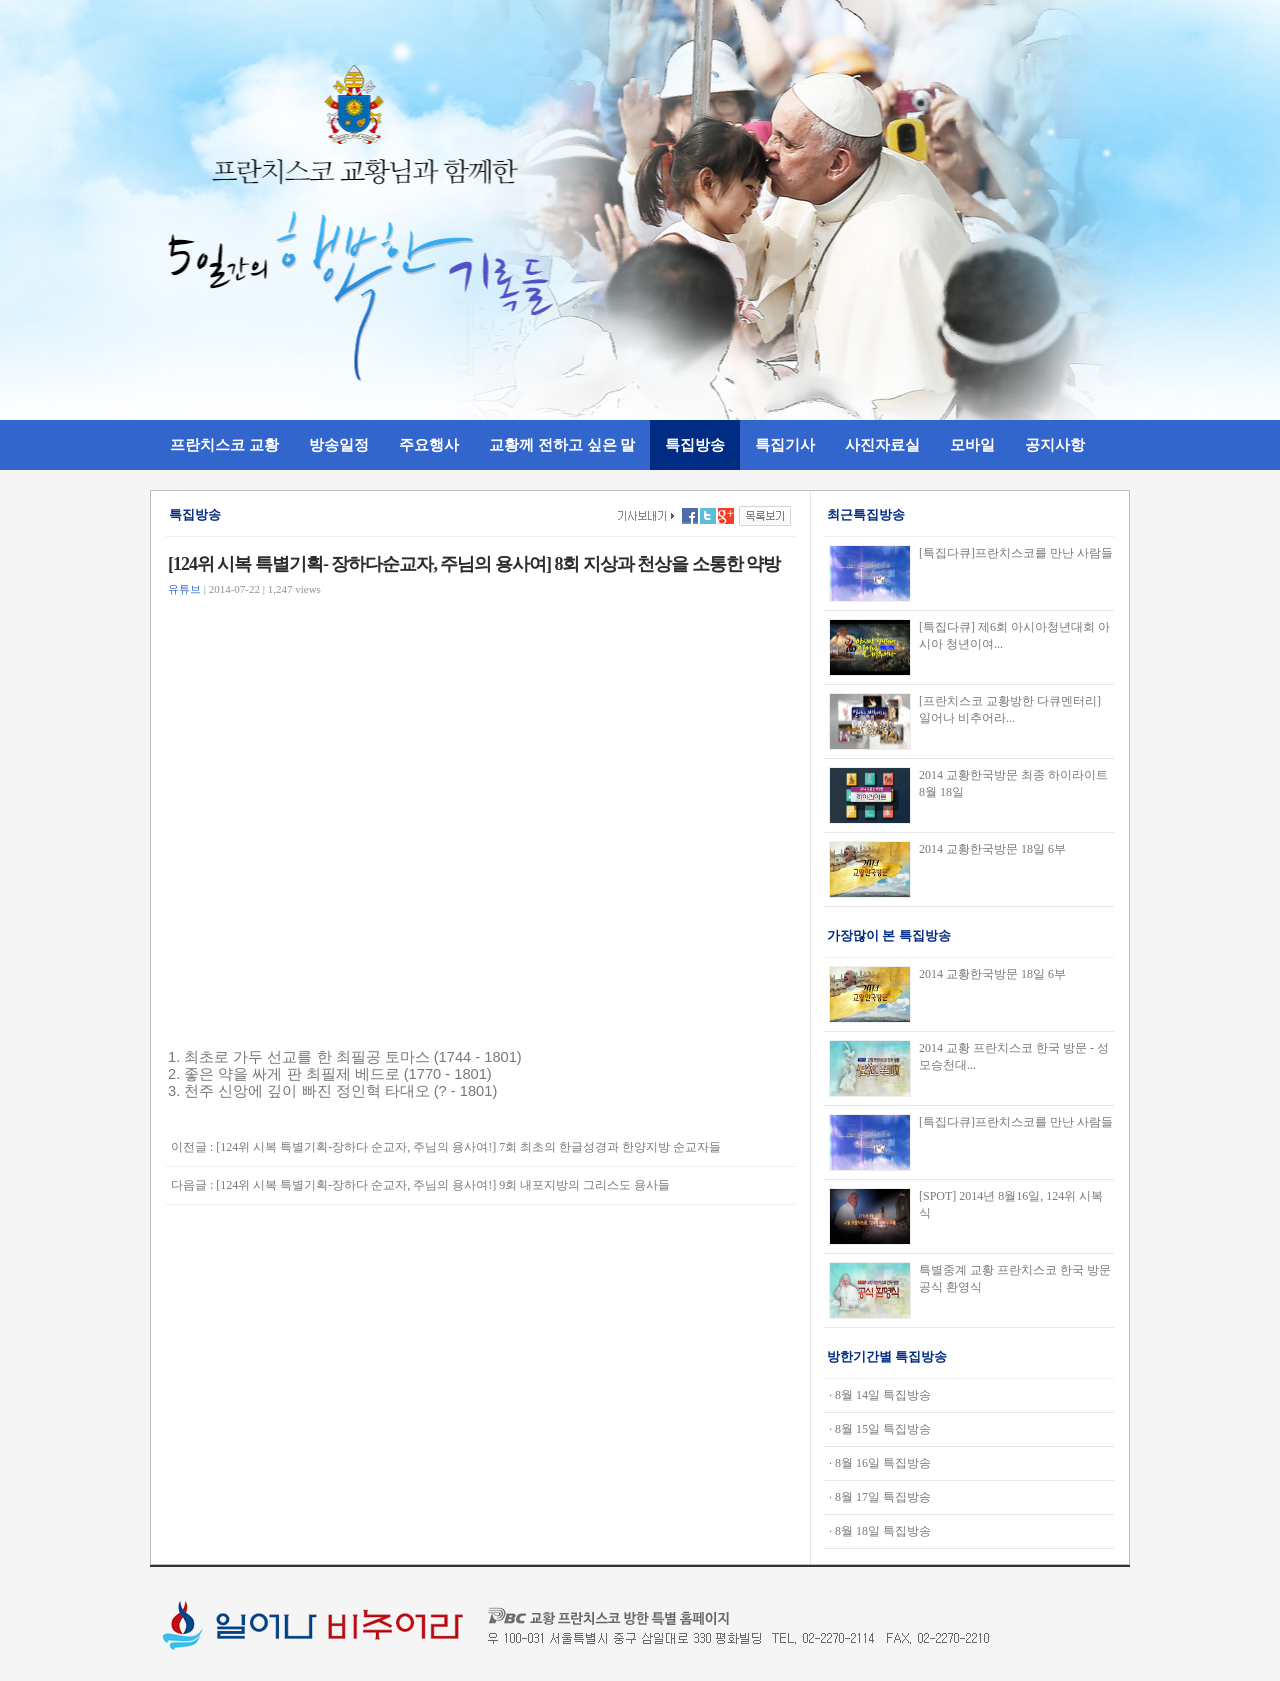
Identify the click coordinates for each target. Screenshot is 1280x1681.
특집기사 (785, 444)
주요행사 (429, 444)
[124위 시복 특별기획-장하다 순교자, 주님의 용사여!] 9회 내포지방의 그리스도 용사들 (443, 1185)
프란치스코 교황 (224, 444)
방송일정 (339, 444)
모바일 (972, 444)
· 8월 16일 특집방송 (880, 1463)
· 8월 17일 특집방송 (880, 1497)
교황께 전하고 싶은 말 (562, 444)
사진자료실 (882, 444)
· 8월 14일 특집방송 (880, 1395)
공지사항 (1055, 444)
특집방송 (695, 444)
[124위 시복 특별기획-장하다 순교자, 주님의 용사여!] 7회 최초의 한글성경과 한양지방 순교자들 (468, 1147)
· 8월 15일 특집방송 (880, 1429)
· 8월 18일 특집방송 (880, 1531)
